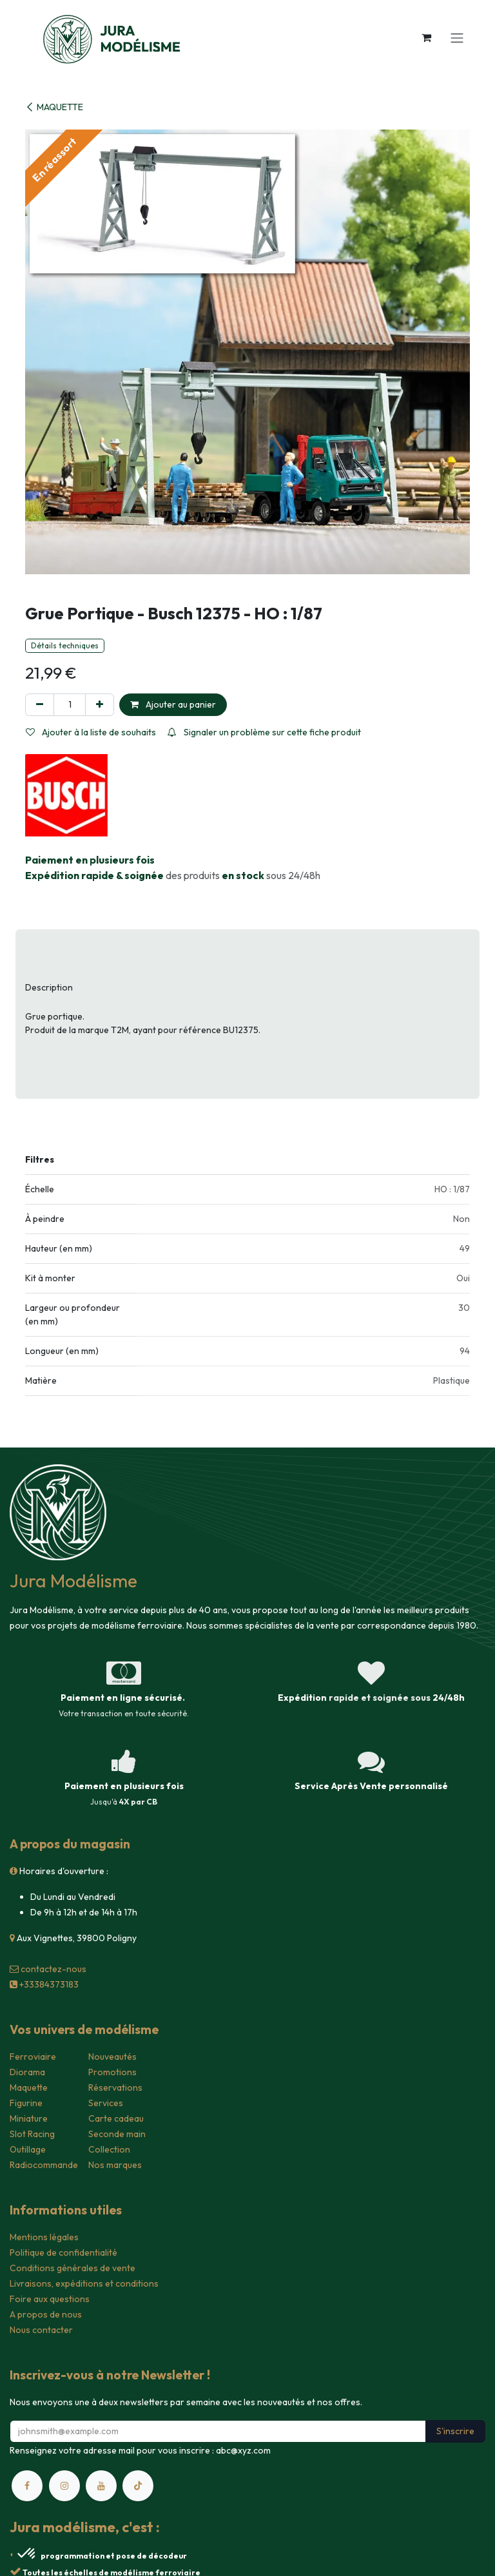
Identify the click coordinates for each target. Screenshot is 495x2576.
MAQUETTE (54, 107)
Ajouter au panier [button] (173, 704)
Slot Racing (32, 2134)
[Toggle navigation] (457, 37)
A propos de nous (46, 2314)
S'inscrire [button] (455, 2431)
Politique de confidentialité (63, 2252)
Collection (109, 2149)
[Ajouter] (99, 704)
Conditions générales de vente (72, 2268)
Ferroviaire (33, 2056)
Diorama (27, 2072)
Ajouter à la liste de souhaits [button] (91, 732)
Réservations (115, 2087)
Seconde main (117, 2134)
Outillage (28, 2149)
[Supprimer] (39, 704)
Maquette (29, 2087)
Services (105, 2103)
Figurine (26, 2103)
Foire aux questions (50, 2299)
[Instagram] (64, 2485)
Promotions (112, 2072)
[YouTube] (101, 2485)
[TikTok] (137, 2485)
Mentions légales (44, 2237)
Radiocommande (44, 2165)
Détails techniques (65, 645)
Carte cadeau (116, 2118)
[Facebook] (27, 2485)
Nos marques (115, 2165)
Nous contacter (41, 2330)
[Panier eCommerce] (426, 37)
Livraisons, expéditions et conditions (84, 2283)
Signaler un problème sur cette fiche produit (264, 732)
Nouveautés (112, 2056)
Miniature (29, 2118)
